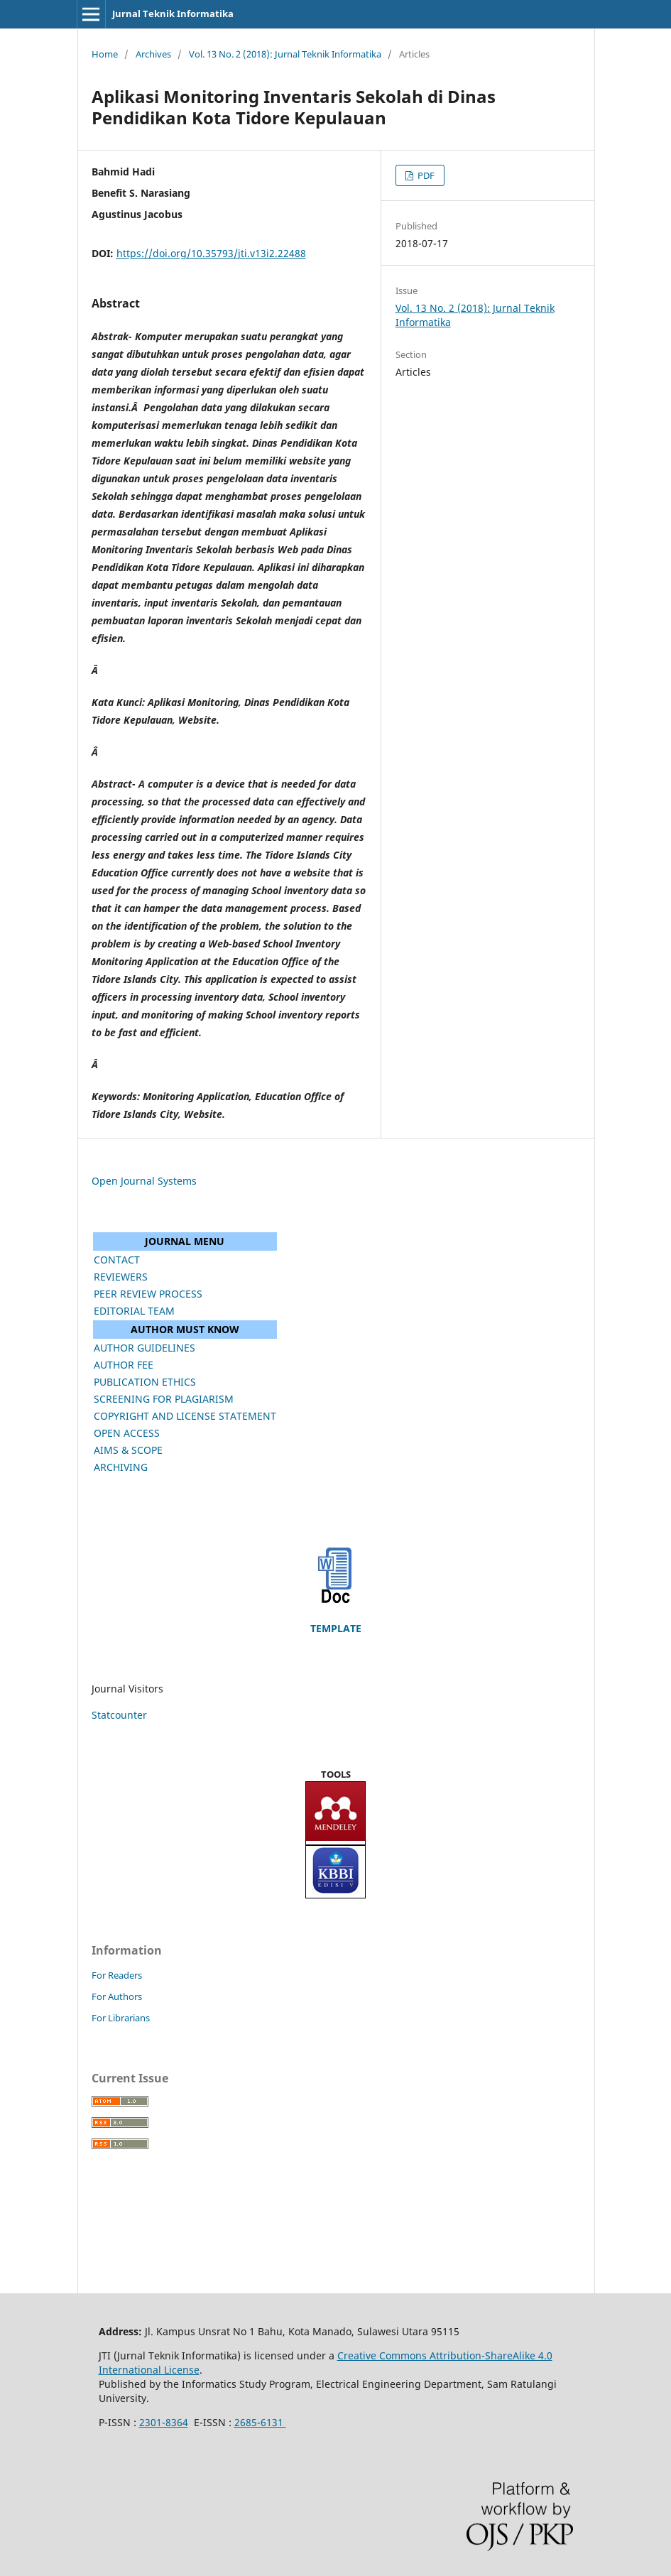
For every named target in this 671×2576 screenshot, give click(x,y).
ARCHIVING (121, 1467)
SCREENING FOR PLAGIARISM (164, 1399)
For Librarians (121, 2017)
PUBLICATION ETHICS (145, 1381)
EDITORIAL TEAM (134, 1310)
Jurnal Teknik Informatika (173, 13)
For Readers (117, 1975)
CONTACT (117, 1259)
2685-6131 (260, 2422)
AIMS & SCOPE (128, 1450)
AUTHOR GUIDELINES (144, 1347)
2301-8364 (163, 2422)
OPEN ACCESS (127, 1433)
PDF (425, 175)
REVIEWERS (121, 1276)
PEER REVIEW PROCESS (148, 1293)
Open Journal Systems (144, 1181)
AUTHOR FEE (123, 1364)
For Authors (117, 1996)
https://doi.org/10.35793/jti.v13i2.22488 (211, 253)
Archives (153, 54)
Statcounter (119, 1715)
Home (105, 54)
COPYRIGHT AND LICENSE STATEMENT (185, 1416)
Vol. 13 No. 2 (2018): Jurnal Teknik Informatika (285, 54)
